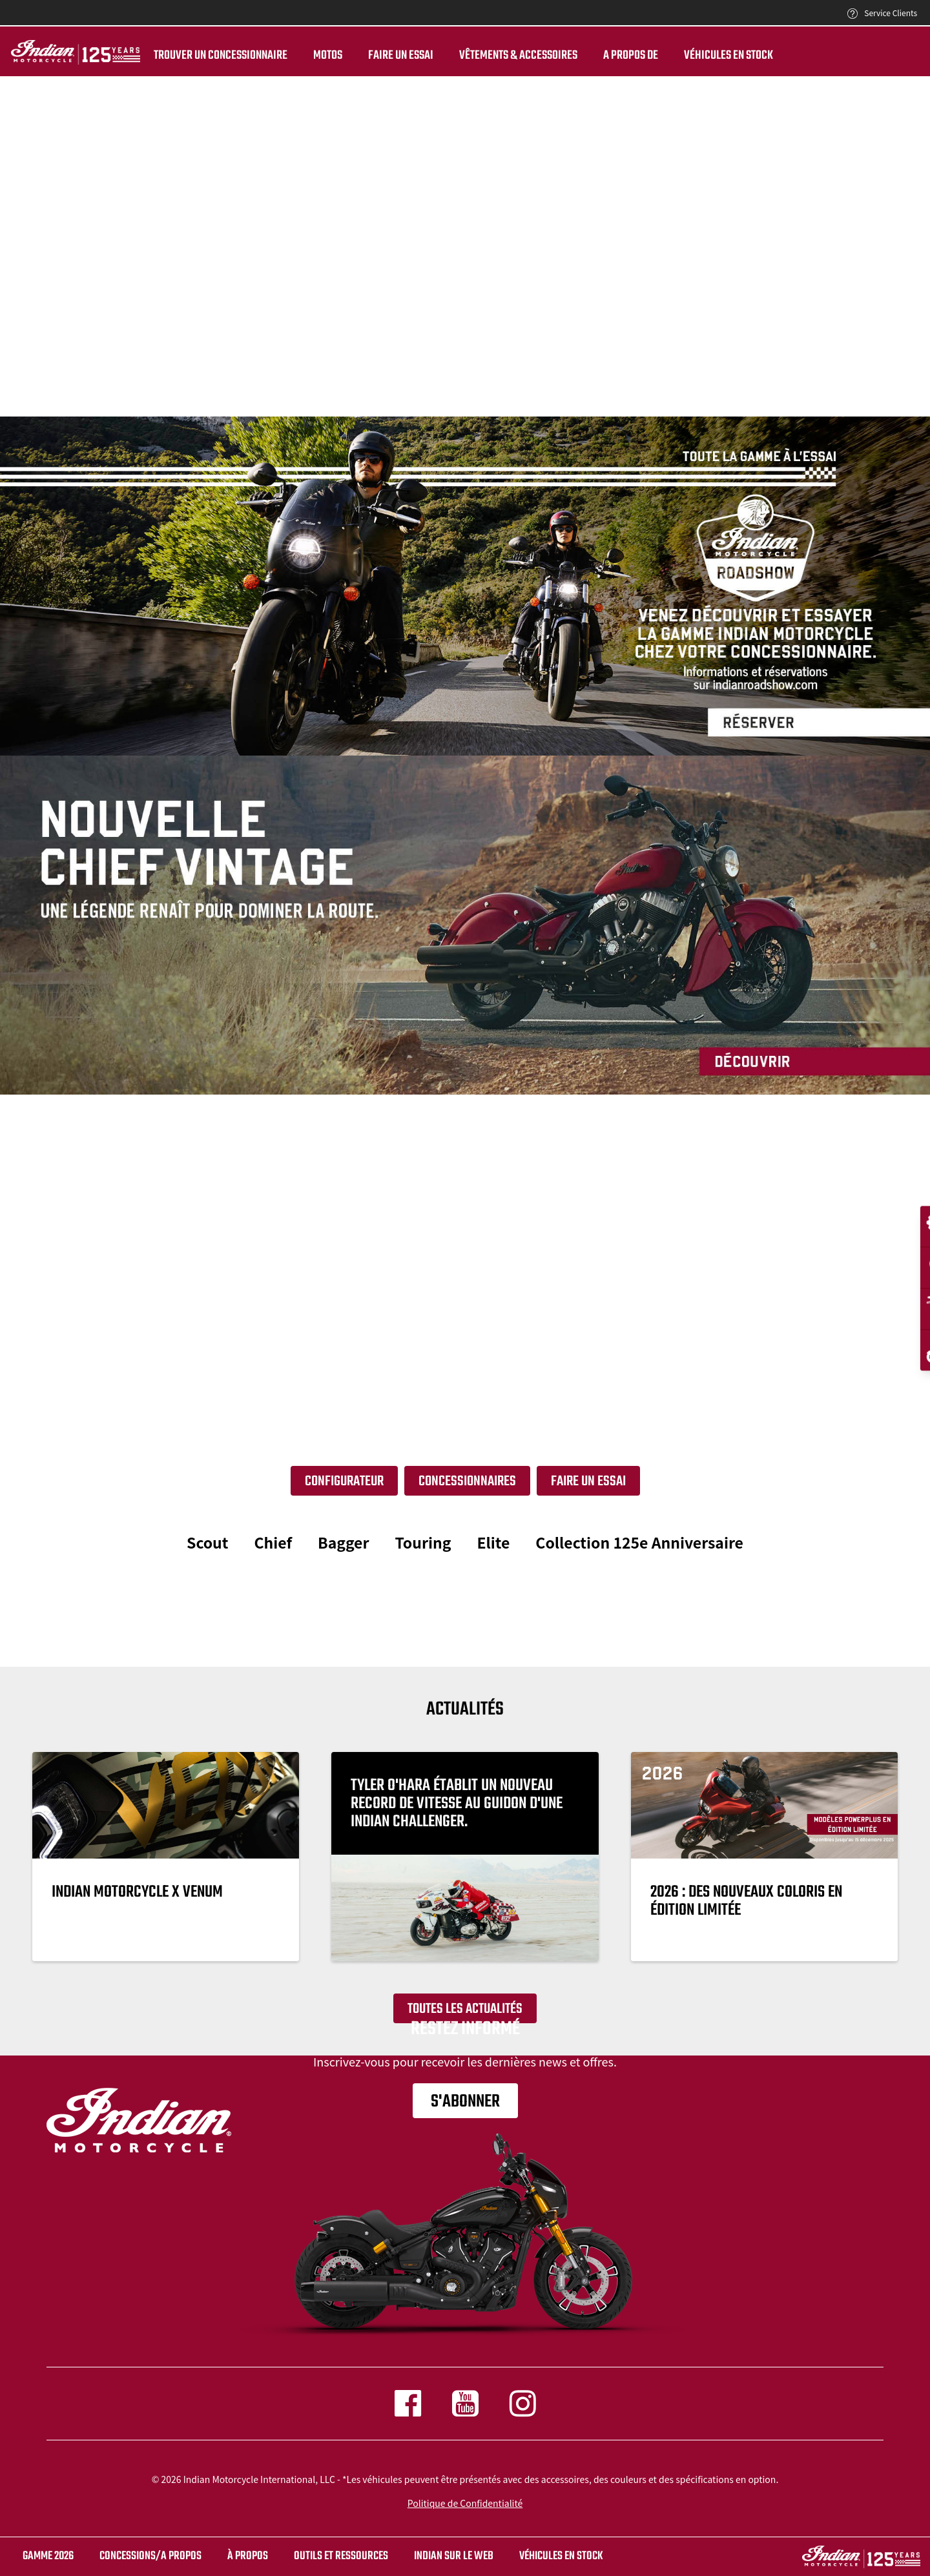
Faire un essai (398, 55)
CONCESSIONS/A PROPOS (150, 2556)
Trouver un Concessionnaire (218, 55)
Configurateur (344, 1481)
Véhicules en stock (726, 55)
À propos (247, 2556)
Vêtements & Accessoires (516, 55)
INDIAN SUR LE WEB (453, 2556)
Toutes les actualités (465, 2009)
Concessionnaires (467, 1481)
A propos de (628, 55)
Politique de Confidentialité (465, 2503)
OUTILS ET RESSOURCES (341, 2556)
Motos (325, 55)
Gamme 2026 (48, 2556)
